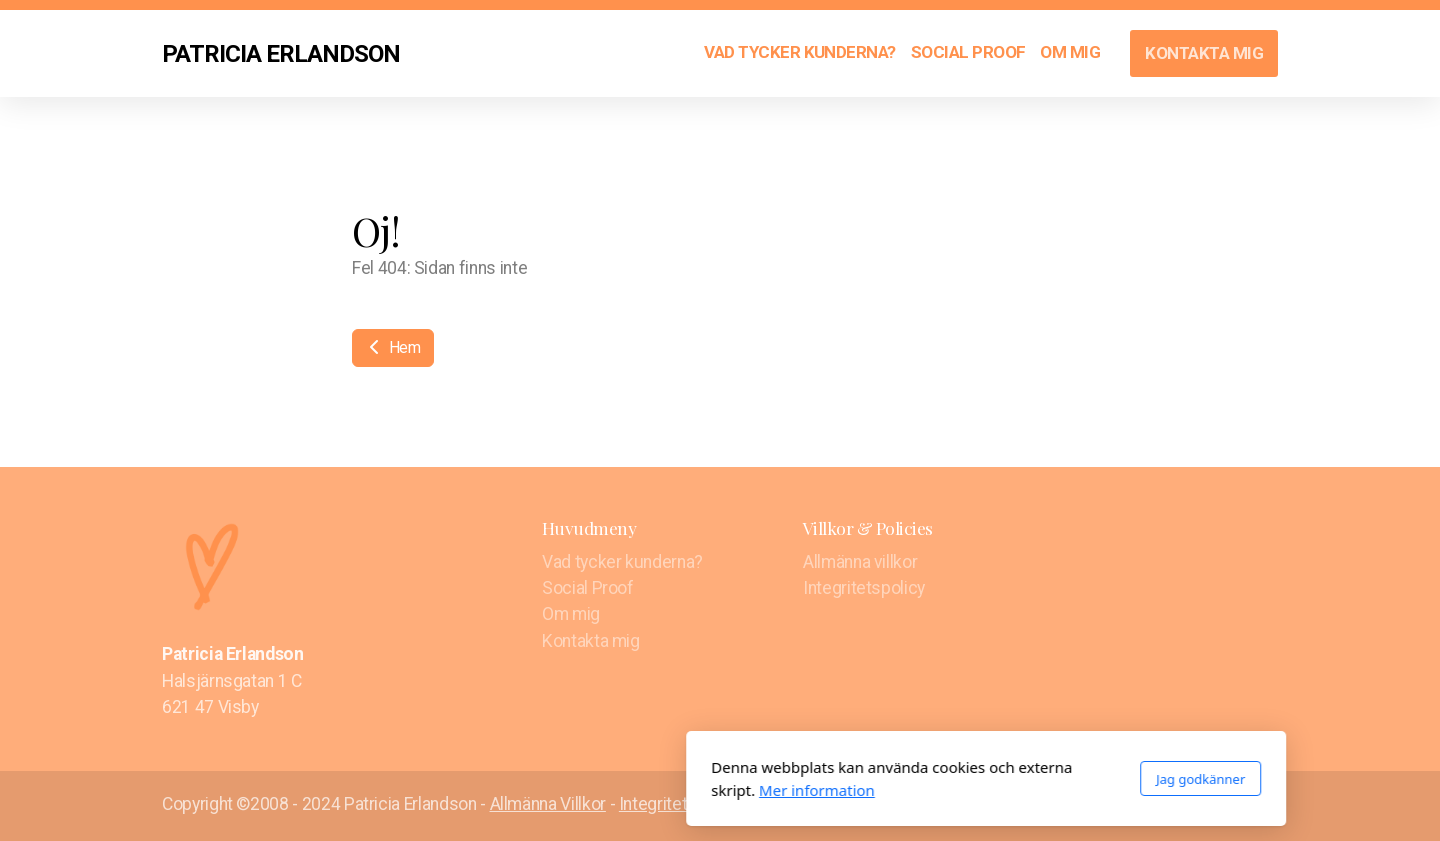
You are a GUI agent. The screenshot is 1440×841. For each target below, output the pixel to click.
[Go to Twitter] (1233, 806)
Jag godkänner (934, 779)
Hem (393, 347)
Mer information (551, 790)
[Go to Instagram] (1263, 806)
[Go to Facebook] (1203, 806)
